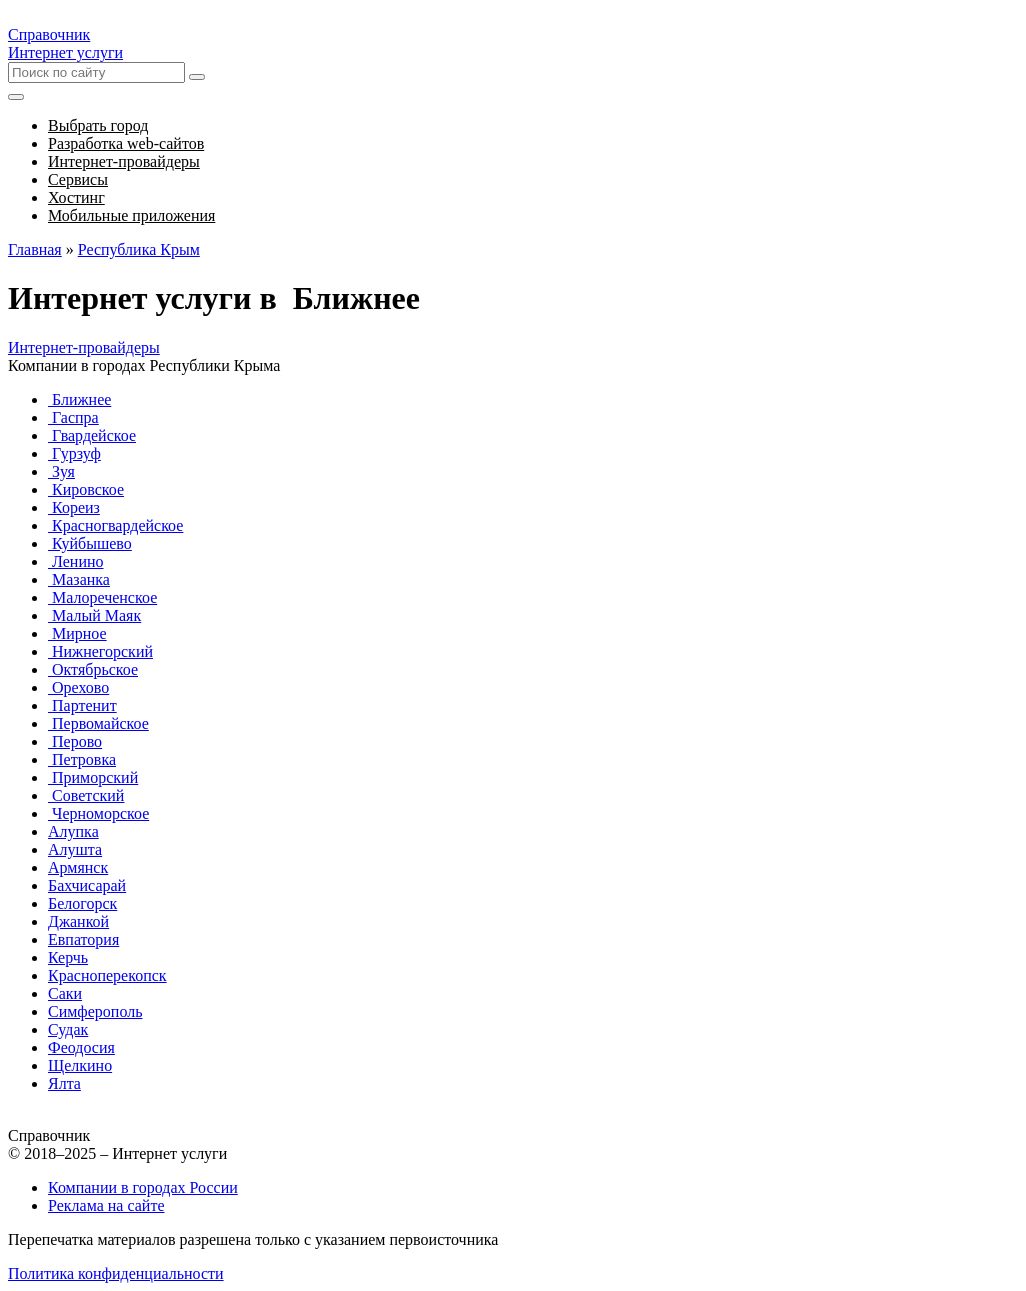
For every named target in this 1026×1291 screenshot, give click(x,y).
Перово (75, 741)
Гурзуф (74, 453)
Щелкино (80, 1065)
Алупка (73, 831)
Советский (86, 795)
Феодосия (81, 1047)
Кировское (86, 489)
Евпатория (83, 939)
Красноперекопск (107, 975)
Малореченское (102, 597)
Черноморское (98, 813)
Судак (68, 1029)
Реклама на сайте (106, 1205)
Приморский (93, 777)
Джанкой (78, 921)
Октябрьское (93, 669)
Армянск (78, 867)
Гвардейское (92, 435)
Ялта (64, 1083)
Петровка (82, 759)
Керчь (68, 957)
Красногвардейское (115, 525)
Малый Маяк (94, 615)
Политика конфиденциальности (116, 1273)
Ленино (76, 561)
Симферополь (95, 1011)
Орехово (78, 687)
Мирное (77, 633)
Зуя (61, 471)
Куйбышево (90, 543)
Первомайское (98, 723)
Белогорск (82, 903)
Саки (65, 993)
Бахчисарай (87, 885)
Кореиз (74, 507)
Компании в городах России (143, 1187)
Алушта (75, 849)
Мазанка (79, 579)
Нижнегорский (100, 651)
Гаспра (73, 417)
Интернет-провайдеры (84, 347)
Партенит (82, 705)
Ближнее (79, 399)
